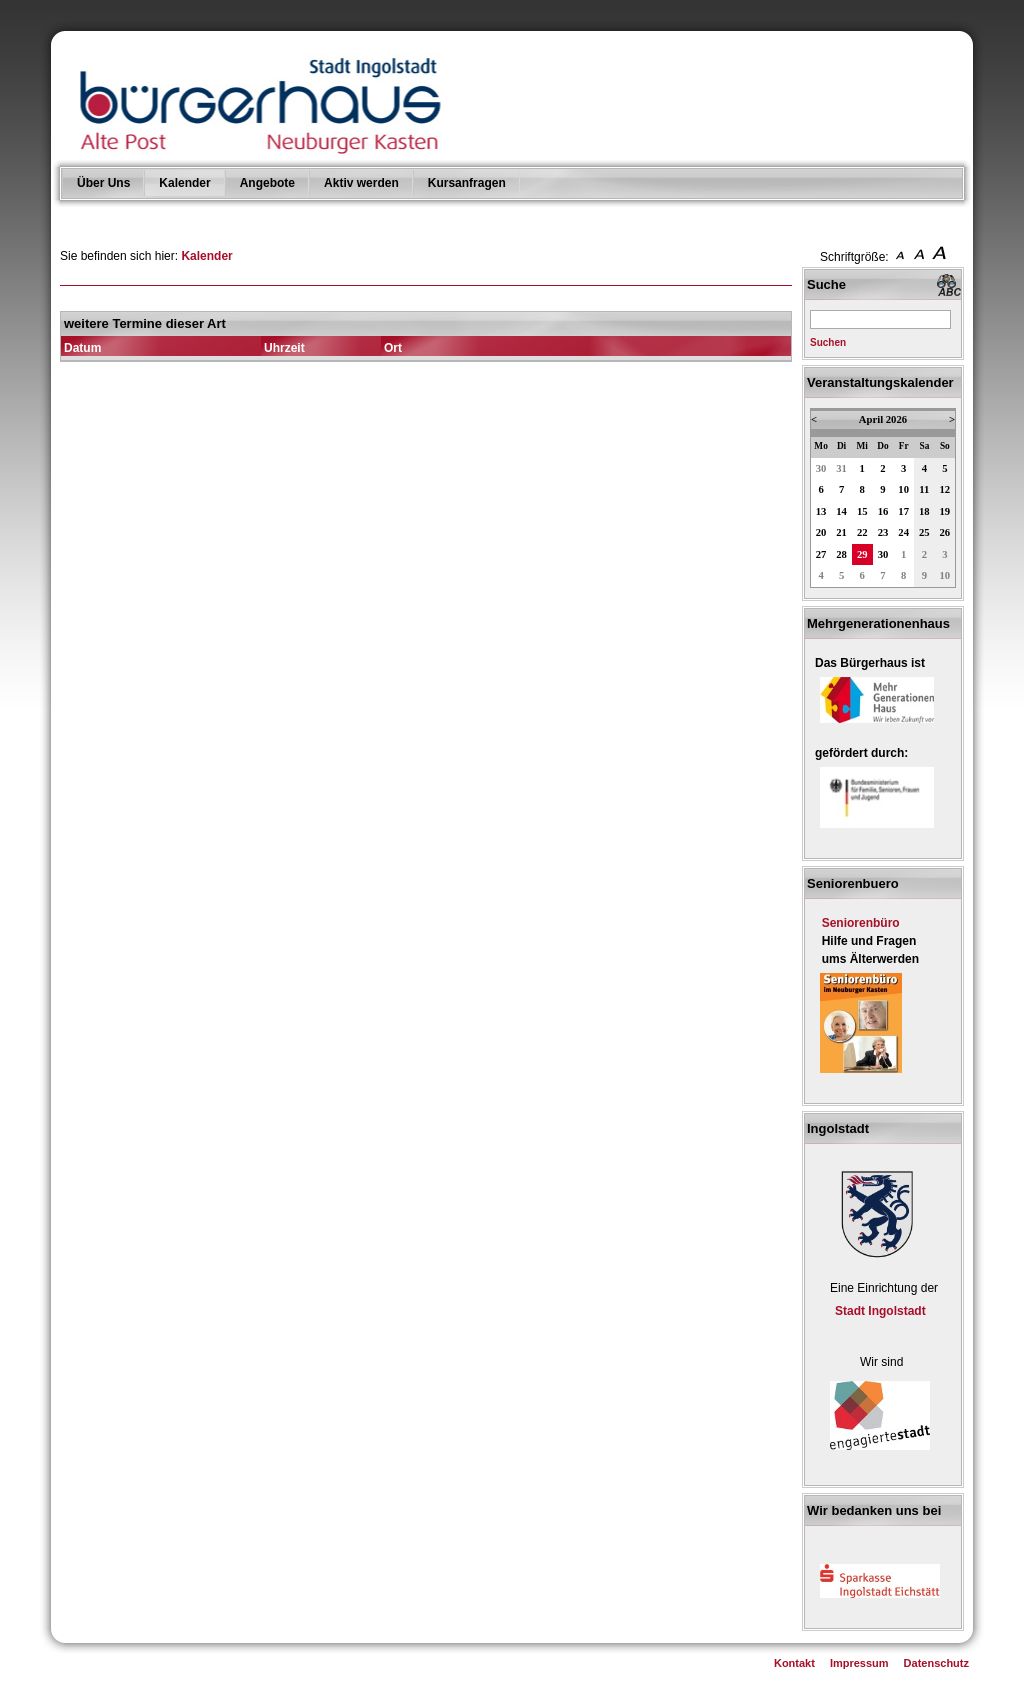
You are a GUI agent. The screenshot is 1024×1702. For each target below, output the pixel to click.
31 (841, 468)
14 (841, 511)
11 (924, 489)
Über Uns (103, 183)
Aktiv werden (361, 183)
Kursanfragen (467, 183)
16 (883, 511)
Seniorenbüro (861, 923)
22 (862, 532)
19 (945, 511)
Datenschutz (936, 1663)
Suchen (828, 342)
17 (903, 511)
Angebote (267, 183)
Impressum (859, 1663)
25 (924, 532)
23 (883, 532)
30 (821, 468)
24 (903, 532)
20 (821, 532)
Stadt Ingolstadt (880, 1311)
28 (841, 554)
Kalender (184, 183)
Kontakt (794, 1663)
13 (821, 511)
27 (821, 554)
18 (924, 511)
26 (945, 532)
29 (862, 554)
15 (862, 511)
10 (903, 489)
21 (841, 532)
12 (945, 489)
